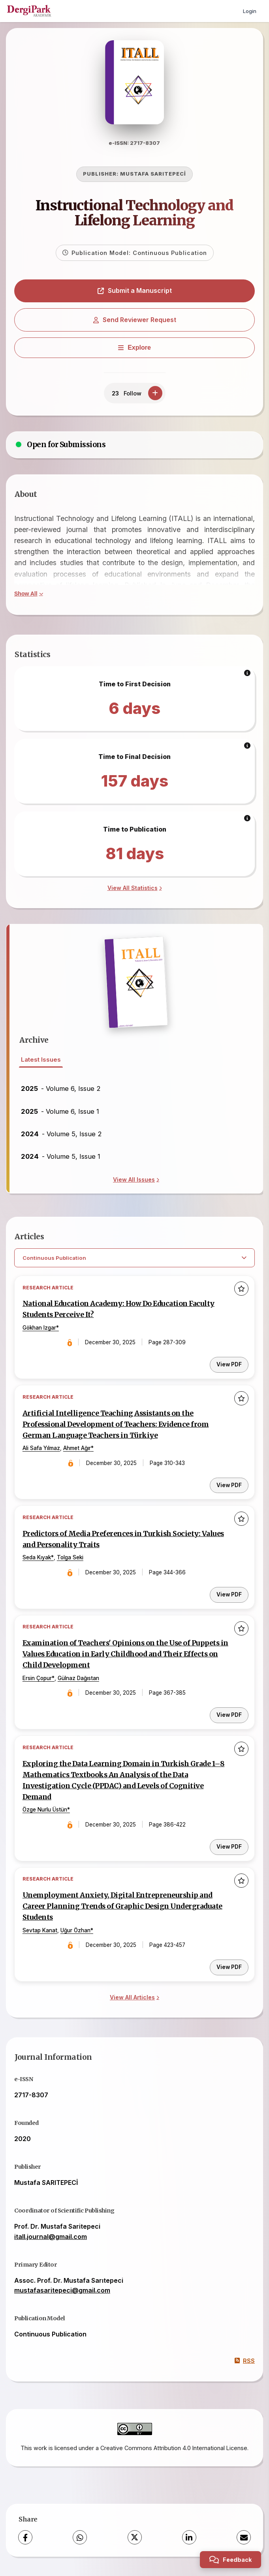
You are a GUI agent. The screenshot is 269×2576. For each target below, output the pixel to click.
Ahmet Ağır (77, 1449)
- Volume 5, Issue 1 (60, 1157)
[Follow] (155, 394)
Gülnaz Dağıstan (78, 1679)
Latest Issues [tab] (41, 1060)
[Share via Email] (244, 2538)
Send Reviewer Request (134, 320)
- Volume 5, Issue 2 (61, 1134)
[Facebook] (25, 2538)
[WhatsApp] (80, 2538)
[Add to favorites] (241, 1289)
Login (249, 11)
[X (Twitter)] (135, 2538)
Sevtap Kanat (40, 1931)
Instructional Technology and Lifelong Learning (134, 213)
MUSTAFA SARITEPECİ (153, 175)
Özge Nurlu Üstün (45, 1811)
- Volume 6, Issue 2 (61, 1089)
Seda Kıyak (37, 1558)
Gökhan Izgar (39, 1328)
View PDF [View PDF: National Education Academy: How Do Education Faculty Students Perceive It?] (229, 1365)
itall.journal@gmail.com (50, 2238)
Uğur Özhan (75, 1931)
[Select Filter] (134, 1258)
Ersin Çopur (37, 1679)
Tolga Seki (70, 1558)
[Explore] (134, 348)
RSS (245, 2362)
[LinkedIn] (189, 2538)
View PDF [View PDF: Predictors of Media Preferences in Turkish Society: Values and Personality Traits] (229, 1595)
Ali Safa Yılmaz (41, 1449)
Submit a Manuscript (135, 291)
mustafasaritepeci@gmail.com (62, 2291)
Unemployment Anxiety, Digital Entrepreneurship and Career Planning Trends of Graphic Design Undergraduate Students (122, 1907)
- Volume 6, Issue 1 (60, 1112)
